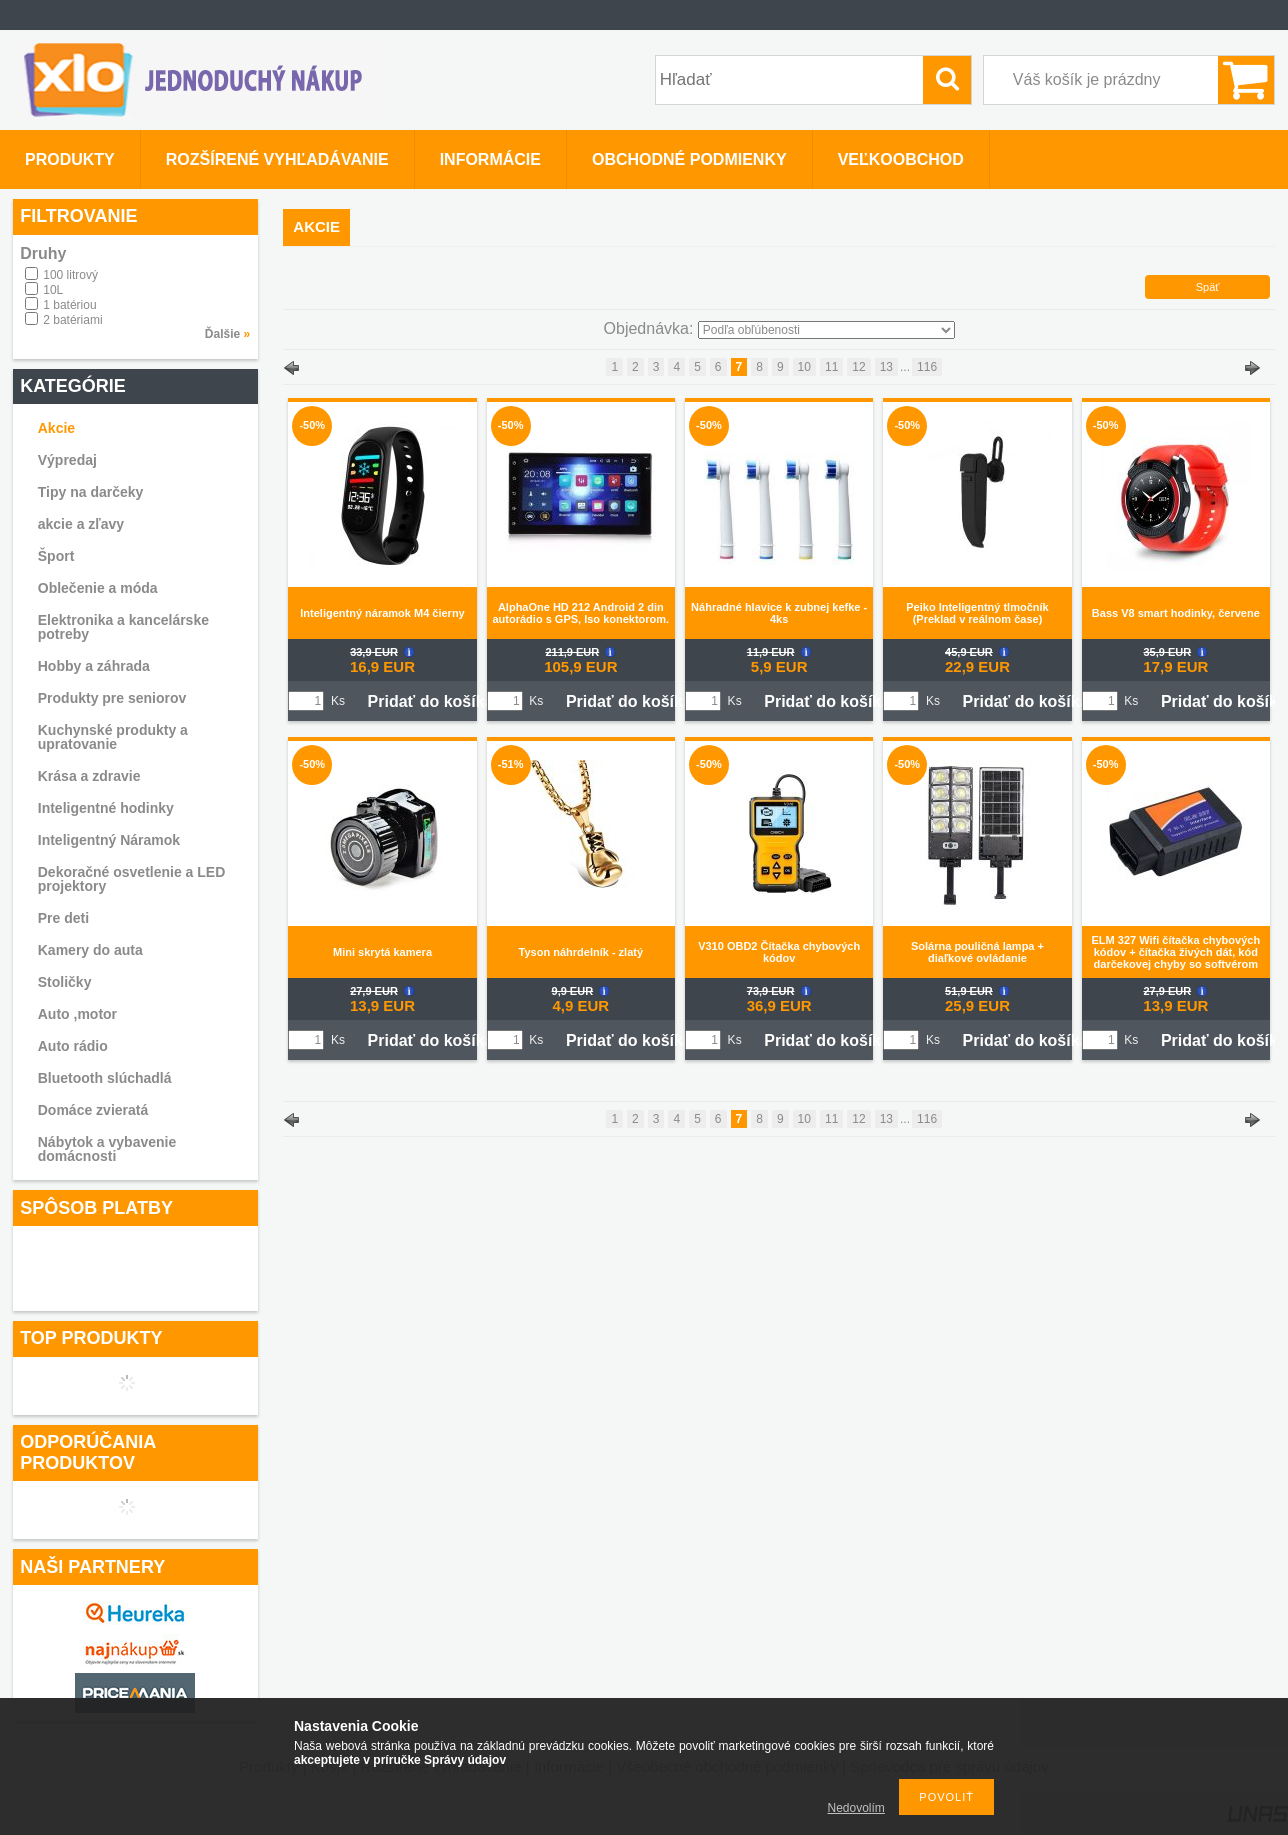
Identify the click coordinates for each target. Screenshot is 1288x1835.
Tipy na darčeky (91, 492)
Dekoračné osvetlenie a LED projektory (132, 879)
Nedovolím (856, 1808)
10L (53, 290)
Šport (56, 556)
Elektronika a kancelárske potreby (123, 627)
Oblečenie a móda (98, 588)
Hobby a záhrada (94, 666)
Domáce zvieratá (93, 1110)
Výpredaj (67, 460)
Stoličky (65, 982)
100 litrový (70, 275)
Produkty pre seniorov (112, 698)
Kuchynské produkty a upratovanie (113, 737)
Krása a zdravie (89, 776)
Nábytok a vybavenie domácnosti (107, 1149)
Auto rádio (73, 1046)
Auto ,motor (77, 1014)
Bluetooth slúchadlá (105, 1078)
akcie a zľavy (81, 524)
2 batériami (72, 320)
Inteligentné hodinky (106, 808)
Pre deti (63, 918)
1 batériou (69, 305)
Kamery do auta (90, 950)
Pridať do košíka (431, 701)
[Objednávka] (826, 330)
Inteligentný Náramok (109, 840)
